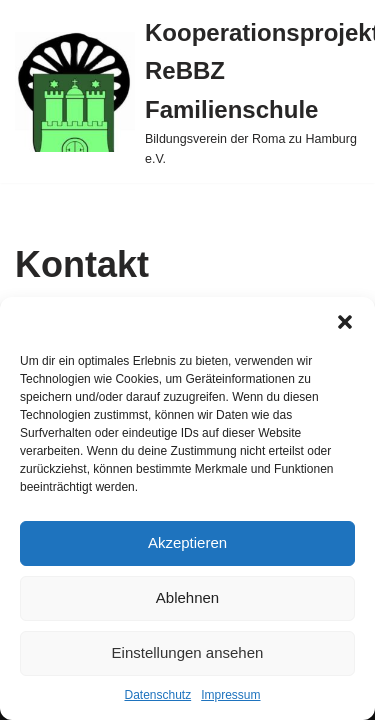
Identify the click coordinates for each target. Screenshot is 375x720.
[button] (345, 322)
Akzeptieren (187, 542)
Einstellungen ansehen (188, 652)
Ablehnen (187, 597)
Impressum (230, 695)
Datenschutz (157, 695)
